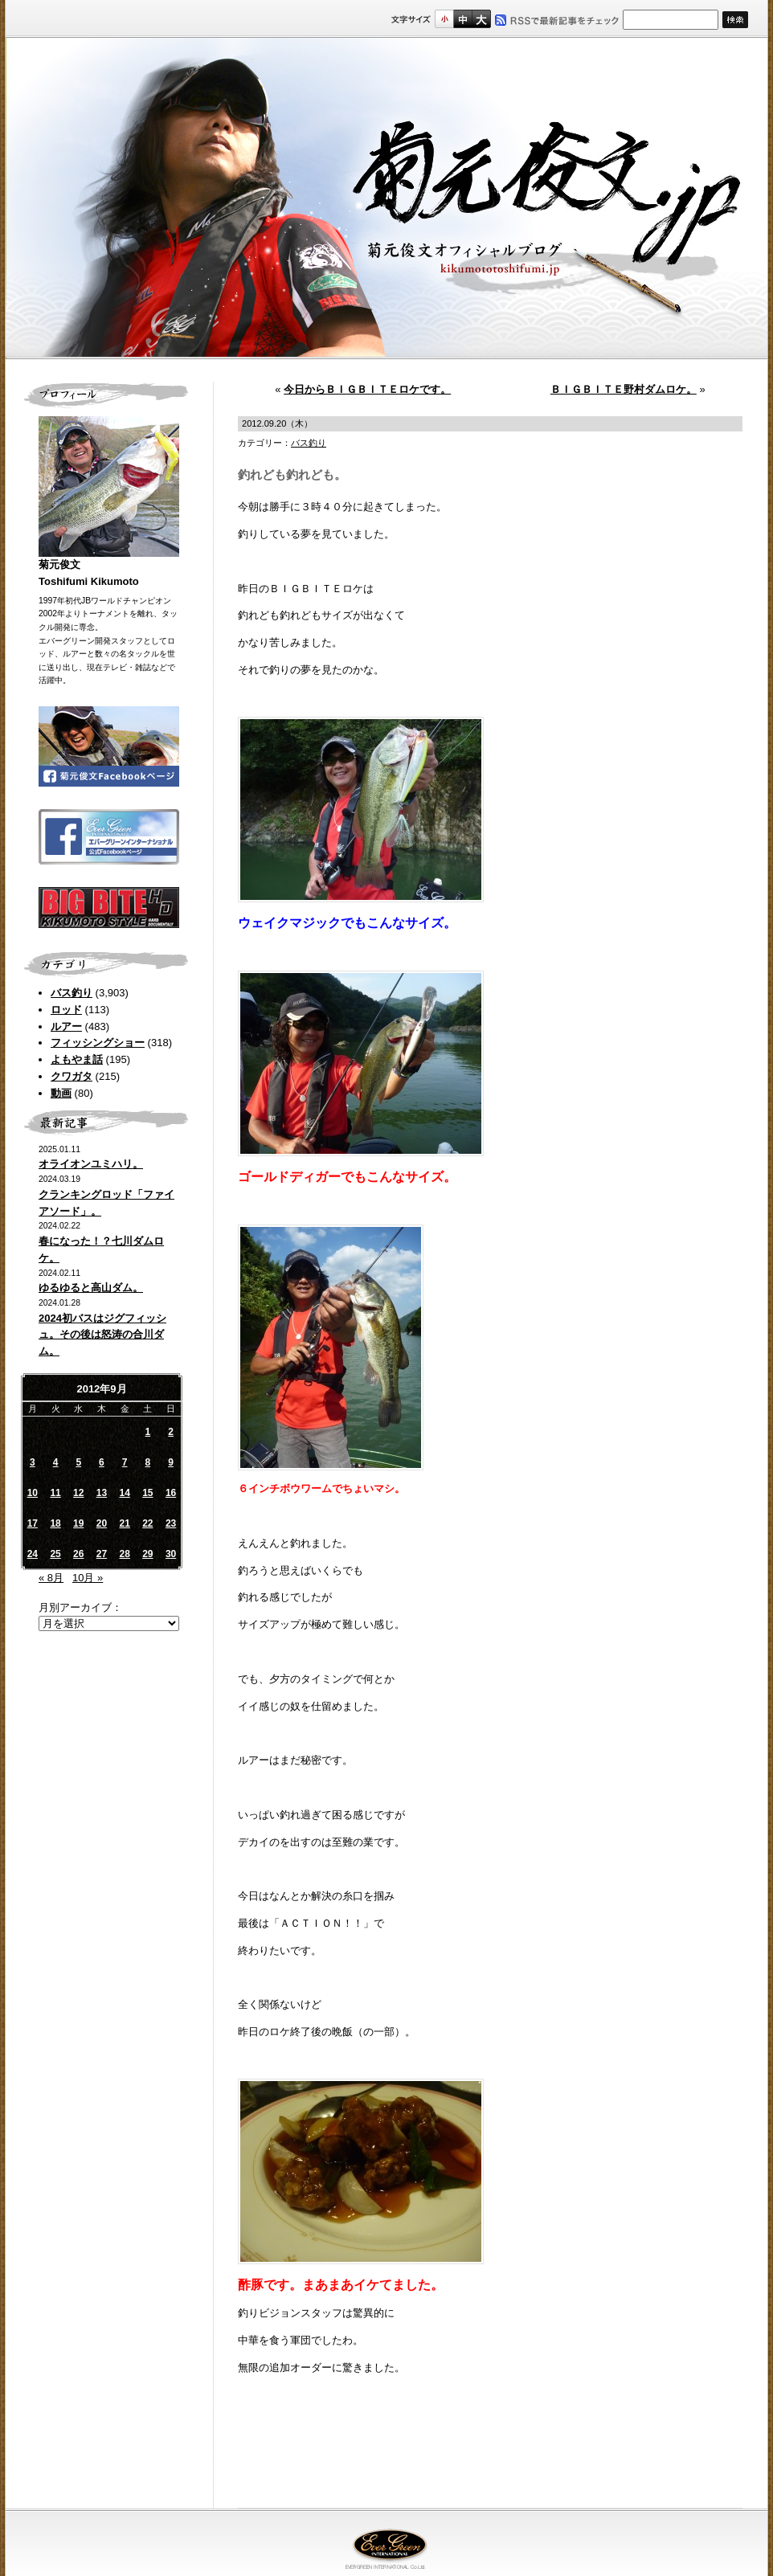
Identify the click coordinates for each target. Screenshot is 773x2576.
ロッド (66, 1010)
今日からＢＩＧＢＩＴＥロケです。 (367, 389)
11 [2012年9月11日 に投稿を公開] (55, 1493)
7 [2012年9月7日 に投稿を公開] (125, 1462)
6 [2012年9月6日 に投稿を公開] (101, 1462)
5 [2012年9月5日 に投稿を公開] (78, 1462)
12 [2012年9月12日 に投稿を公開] (78, 1493)
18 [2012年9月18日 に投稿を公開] (55, 1523)
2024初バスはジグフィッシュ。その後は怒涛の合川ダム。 (102, 1335)
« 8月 (51, 1578)
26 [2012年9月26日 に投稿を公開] (78, 1554)
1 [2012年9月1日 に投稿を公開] (148, 1431)
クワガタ (71, 1076)
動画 (61, 1093)
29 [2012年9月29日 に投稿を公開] (147, 1554)
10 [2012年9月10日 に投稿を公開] (32, 1493)
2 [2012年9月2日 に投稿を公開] (171, 1431)
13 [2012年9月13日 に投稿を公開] (101, 1493)
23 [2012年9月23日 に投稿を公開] (171, 1523)
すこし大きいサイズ (462, 19)
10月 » (87, 1578)
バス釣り (71, 993)
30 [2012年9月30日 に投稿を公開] (171, 1554)
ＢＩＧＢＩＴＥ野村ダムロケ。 (623, 389)
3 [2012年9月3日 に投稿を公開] (32, 1462)
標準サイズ (444, 19)
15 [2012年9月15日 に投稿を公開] (147, 1493)
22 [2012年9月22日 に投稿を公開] (147, 1523)
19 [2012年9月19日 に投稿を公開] (78, 1523)
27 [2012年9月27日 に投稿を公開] (101, 1554)
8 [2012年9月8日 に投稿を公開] (148, 1462)
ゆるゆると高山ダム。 (91, 1288)
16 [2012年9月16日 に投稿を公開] (171, 1493)
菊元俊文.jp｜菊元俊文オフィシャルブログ (386, 198)
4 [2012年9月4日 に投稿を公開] (56, 1462)
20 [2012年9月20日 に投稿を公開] (101, 1523)
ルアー (66, 1026)
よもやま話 (77, 1059)
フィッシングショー (98, 1043)
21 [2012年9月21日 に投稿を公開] (124, 1523)
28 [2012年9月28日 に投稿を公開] (124, 1554)
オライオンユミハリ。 (91, 1164)
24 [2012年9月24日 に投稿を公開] (32, 1554)
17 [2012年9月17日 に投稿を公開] (32, 1523)
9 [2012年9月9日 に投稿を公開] (171, 1462)
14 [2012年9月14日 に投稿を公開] (124, 1493)
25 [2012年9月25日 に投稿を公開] (55, 1554)
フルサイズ (481, 19)
